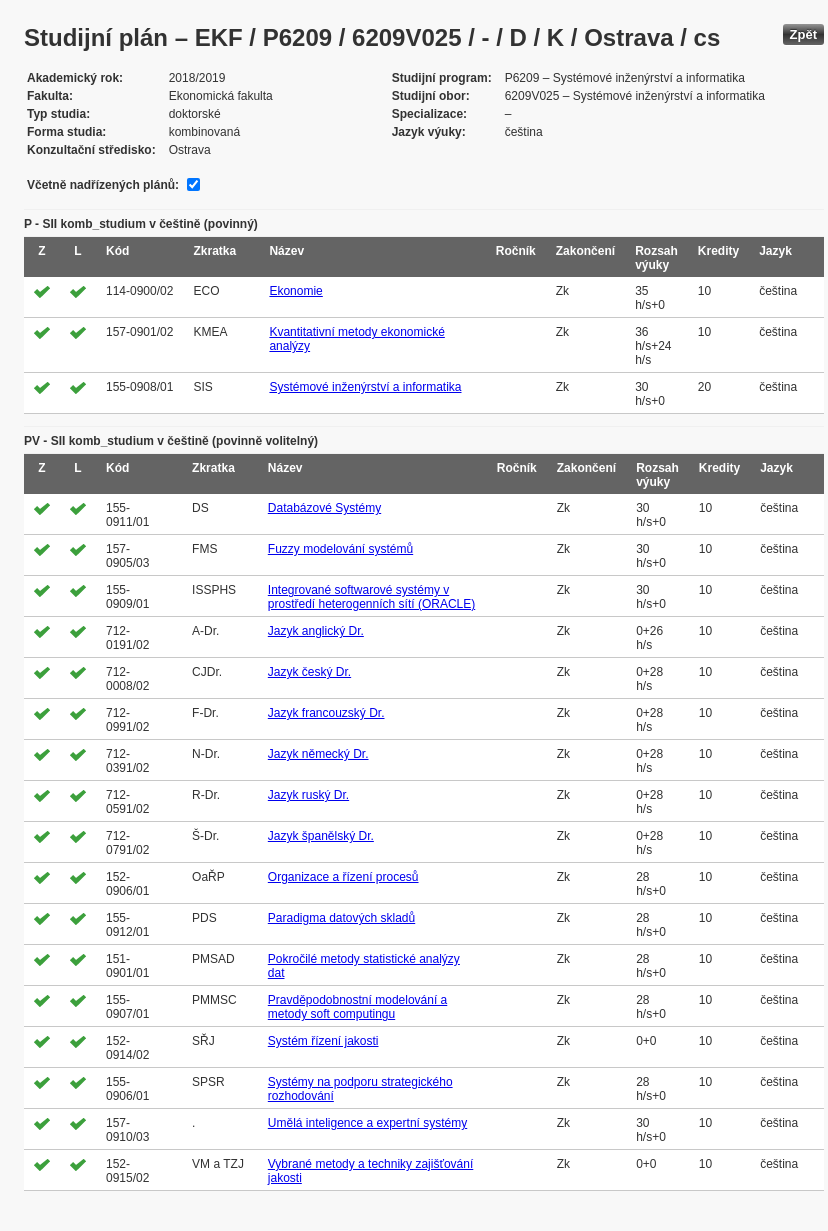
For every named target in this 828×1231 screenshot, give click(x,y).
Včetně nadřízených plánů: (103, 185)
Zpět (803, 34)
